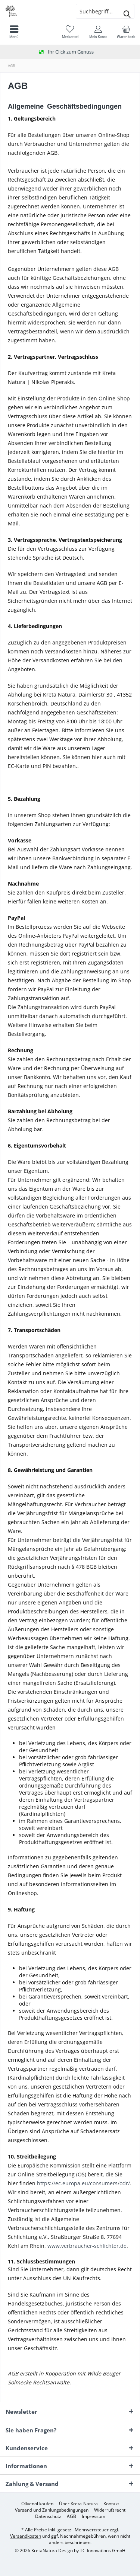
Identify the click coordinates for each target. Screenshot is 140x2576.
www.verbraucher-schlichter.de (87, 2245)
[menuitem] (126, 32)
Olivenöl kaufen (37, 2504)
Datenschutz (48, 2516)
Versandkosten (25, 2536)
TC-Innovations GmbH (102, 2550)
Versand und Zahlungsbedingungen (51, 2510)
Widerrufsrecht (109, 2510)
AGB (71, 2516)
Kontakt (111, 2504)
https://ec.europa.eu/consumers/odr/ (83, 2183)
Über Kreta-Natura (78, 2504)
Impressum (93, 2516)
